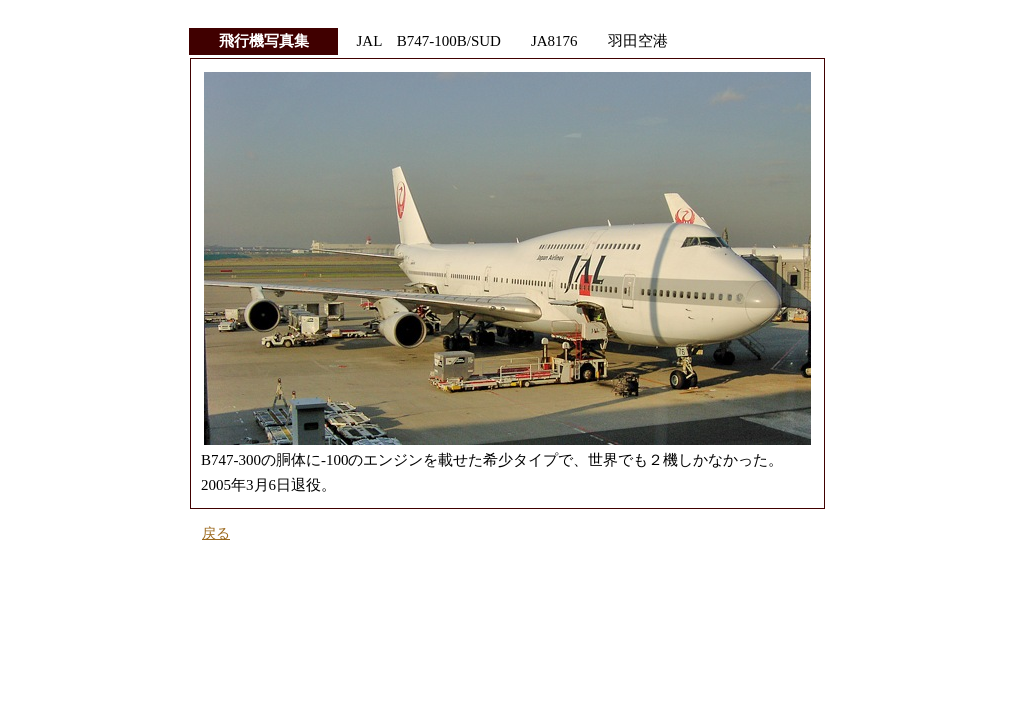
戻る (216, 533)
